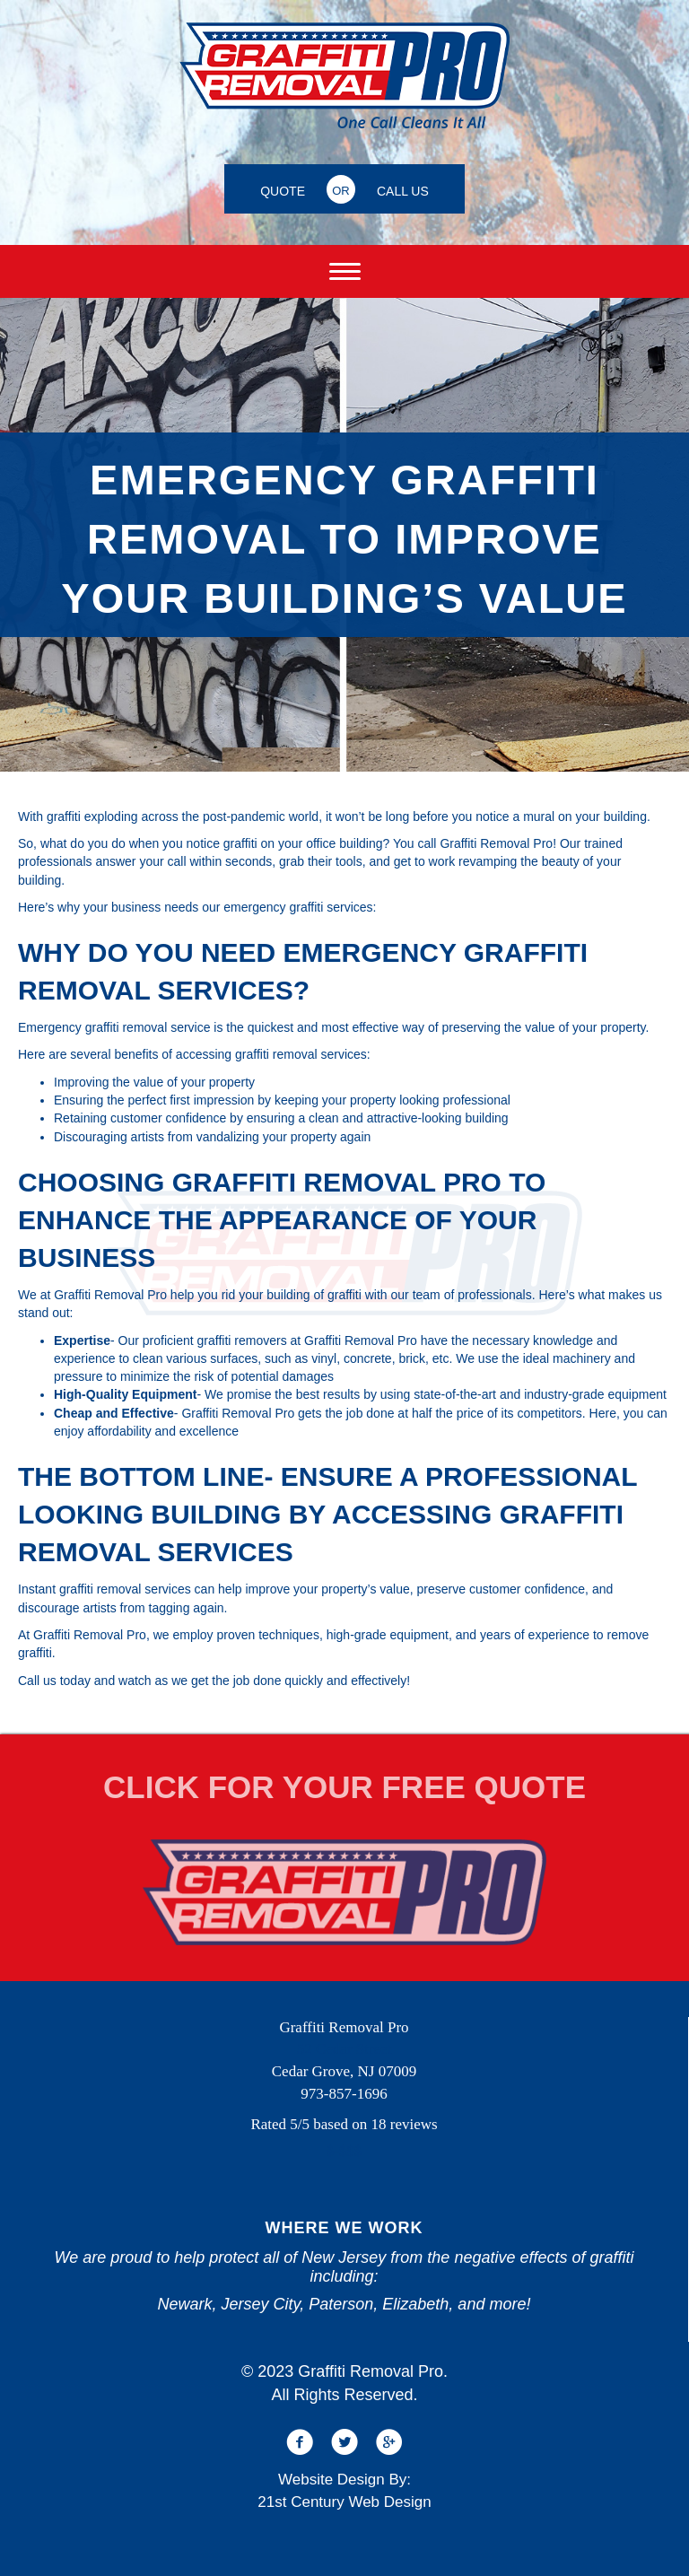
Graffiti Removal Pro (496, 843)
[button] (300, 2442)
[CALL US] (403, 189)
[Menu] (345, 272)
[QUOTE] (282, 189)
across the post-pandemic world (229, 816)
